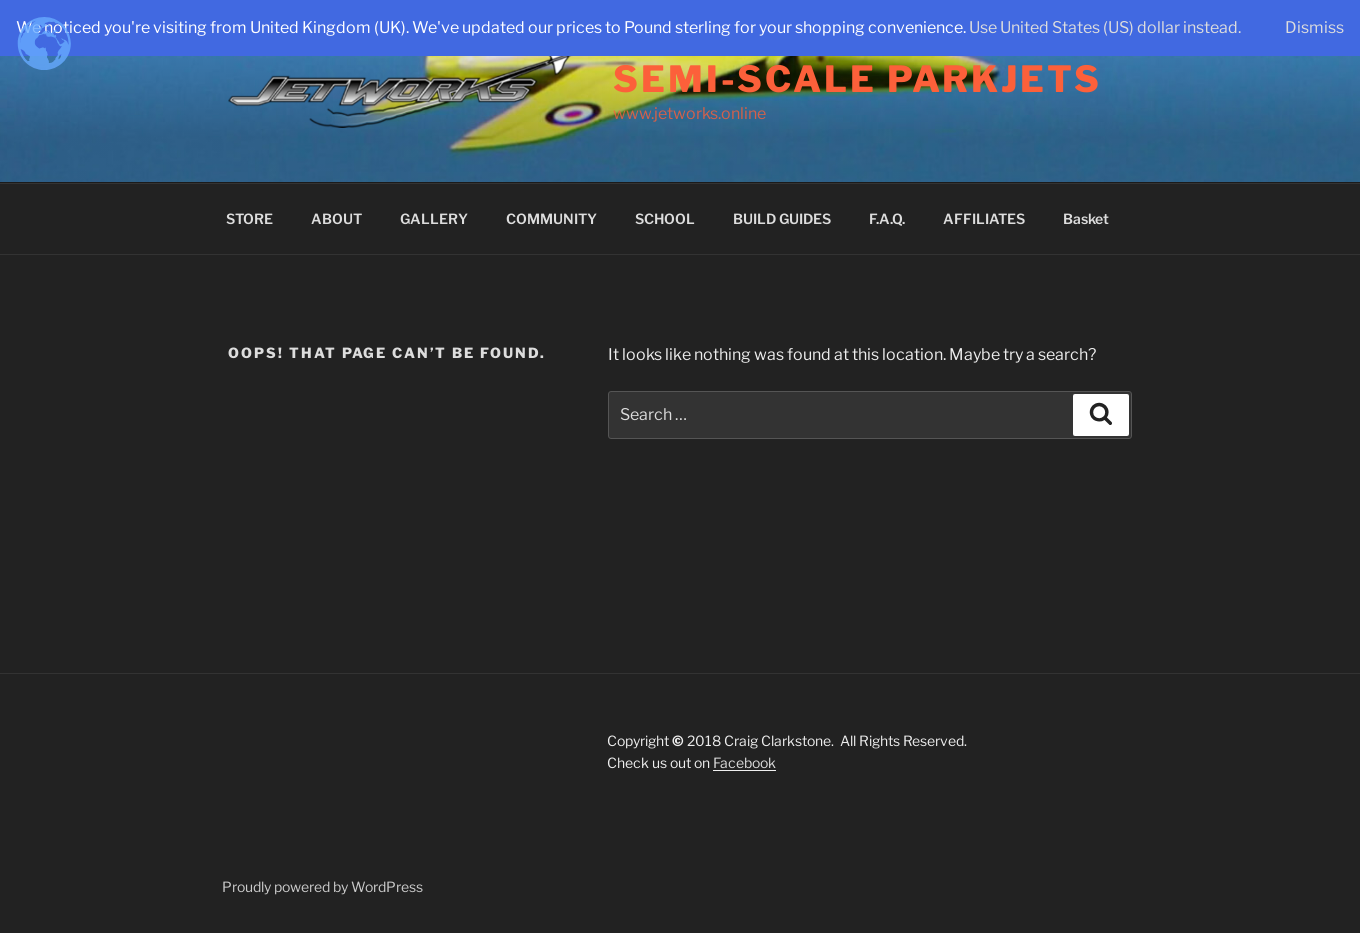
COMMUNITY (551, 218)
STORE (249, 218)
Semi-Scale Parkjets (857, 79)
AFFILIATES (984, 218)
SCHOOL (665, 218)
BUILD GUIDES (782, 218)
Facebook (744, 762)
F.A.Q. (887, 218)
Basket (1086, 218)
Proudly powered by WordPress (322, 886)
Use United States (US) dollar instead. (1105, 27)
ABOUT (336, 218)
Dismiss (1314, 27)
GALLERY (434, 218)
